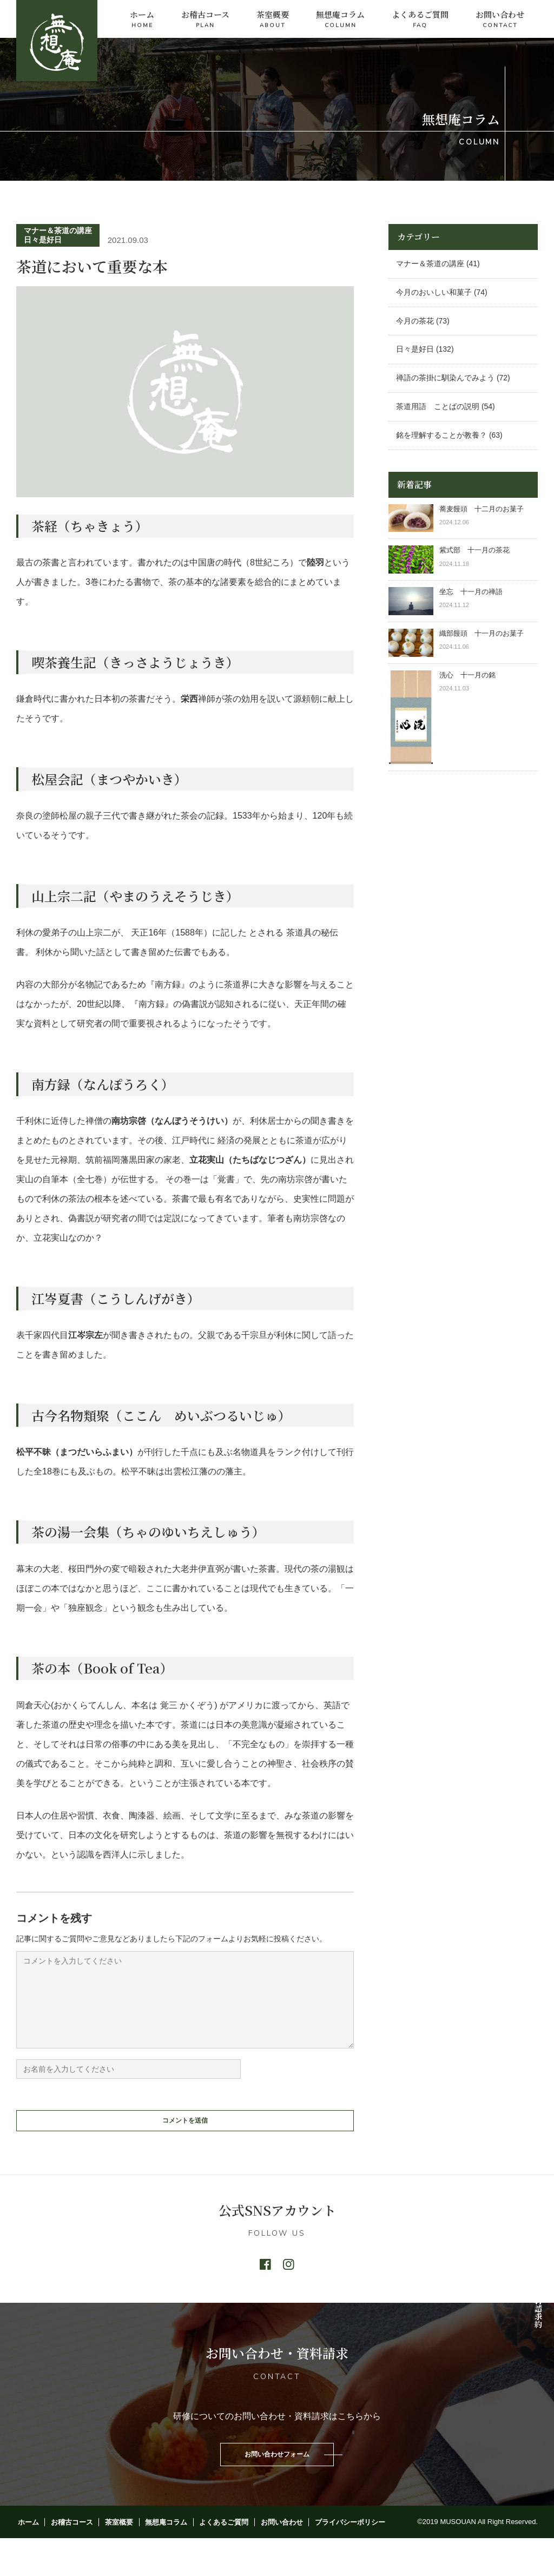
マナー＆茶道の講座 (58, 230)
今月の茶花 (415, 321)
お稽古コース (205, 20)
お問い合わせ (500, 20)
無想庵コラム (340, 20)
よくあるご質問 (420, 20)
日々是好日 (43, 239)
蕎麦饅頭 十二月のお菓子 (481, 509)
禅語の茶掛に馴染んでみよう (445, 377)
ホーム (142, 20)
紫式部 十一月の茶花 (478, 550)
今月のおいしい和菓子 (434, 292)
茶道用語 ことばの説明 (437, 406)
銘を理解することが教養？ (441, 435)
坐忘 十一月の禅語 (471, 592)
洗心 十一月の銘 (467, 675)
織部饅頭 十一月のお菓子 (481, 633)
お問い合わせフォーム (277, 2487)
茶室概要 (272, 20)
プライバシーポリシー (331, 2559)
